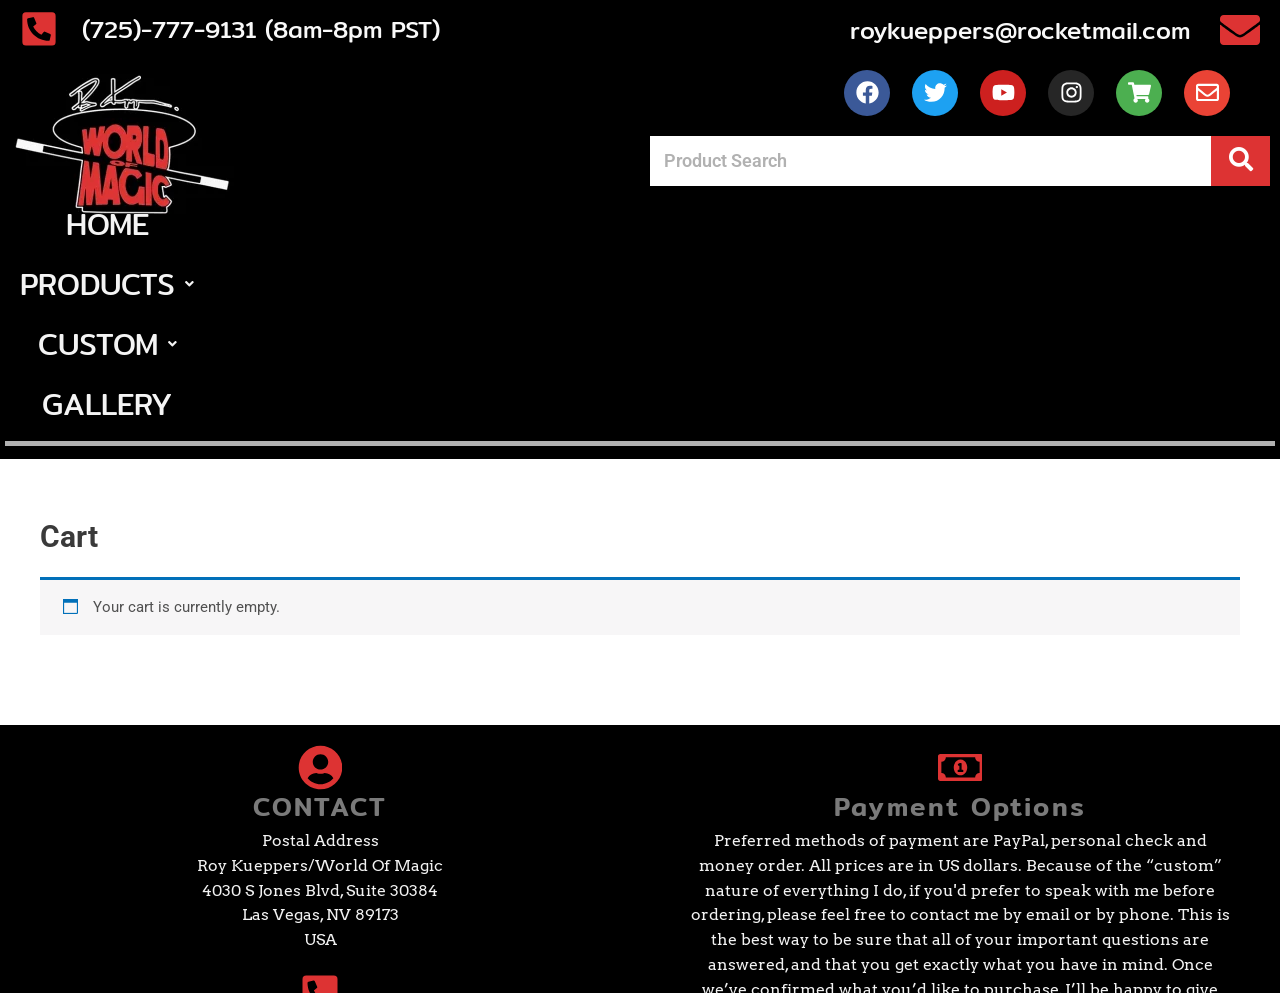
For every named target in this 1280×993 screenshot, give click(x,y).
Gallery (883, 224)
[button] (532, 224)
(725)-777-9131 (228, 855)
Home (373, 224)
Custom (718, 224)
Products (532, 224)
